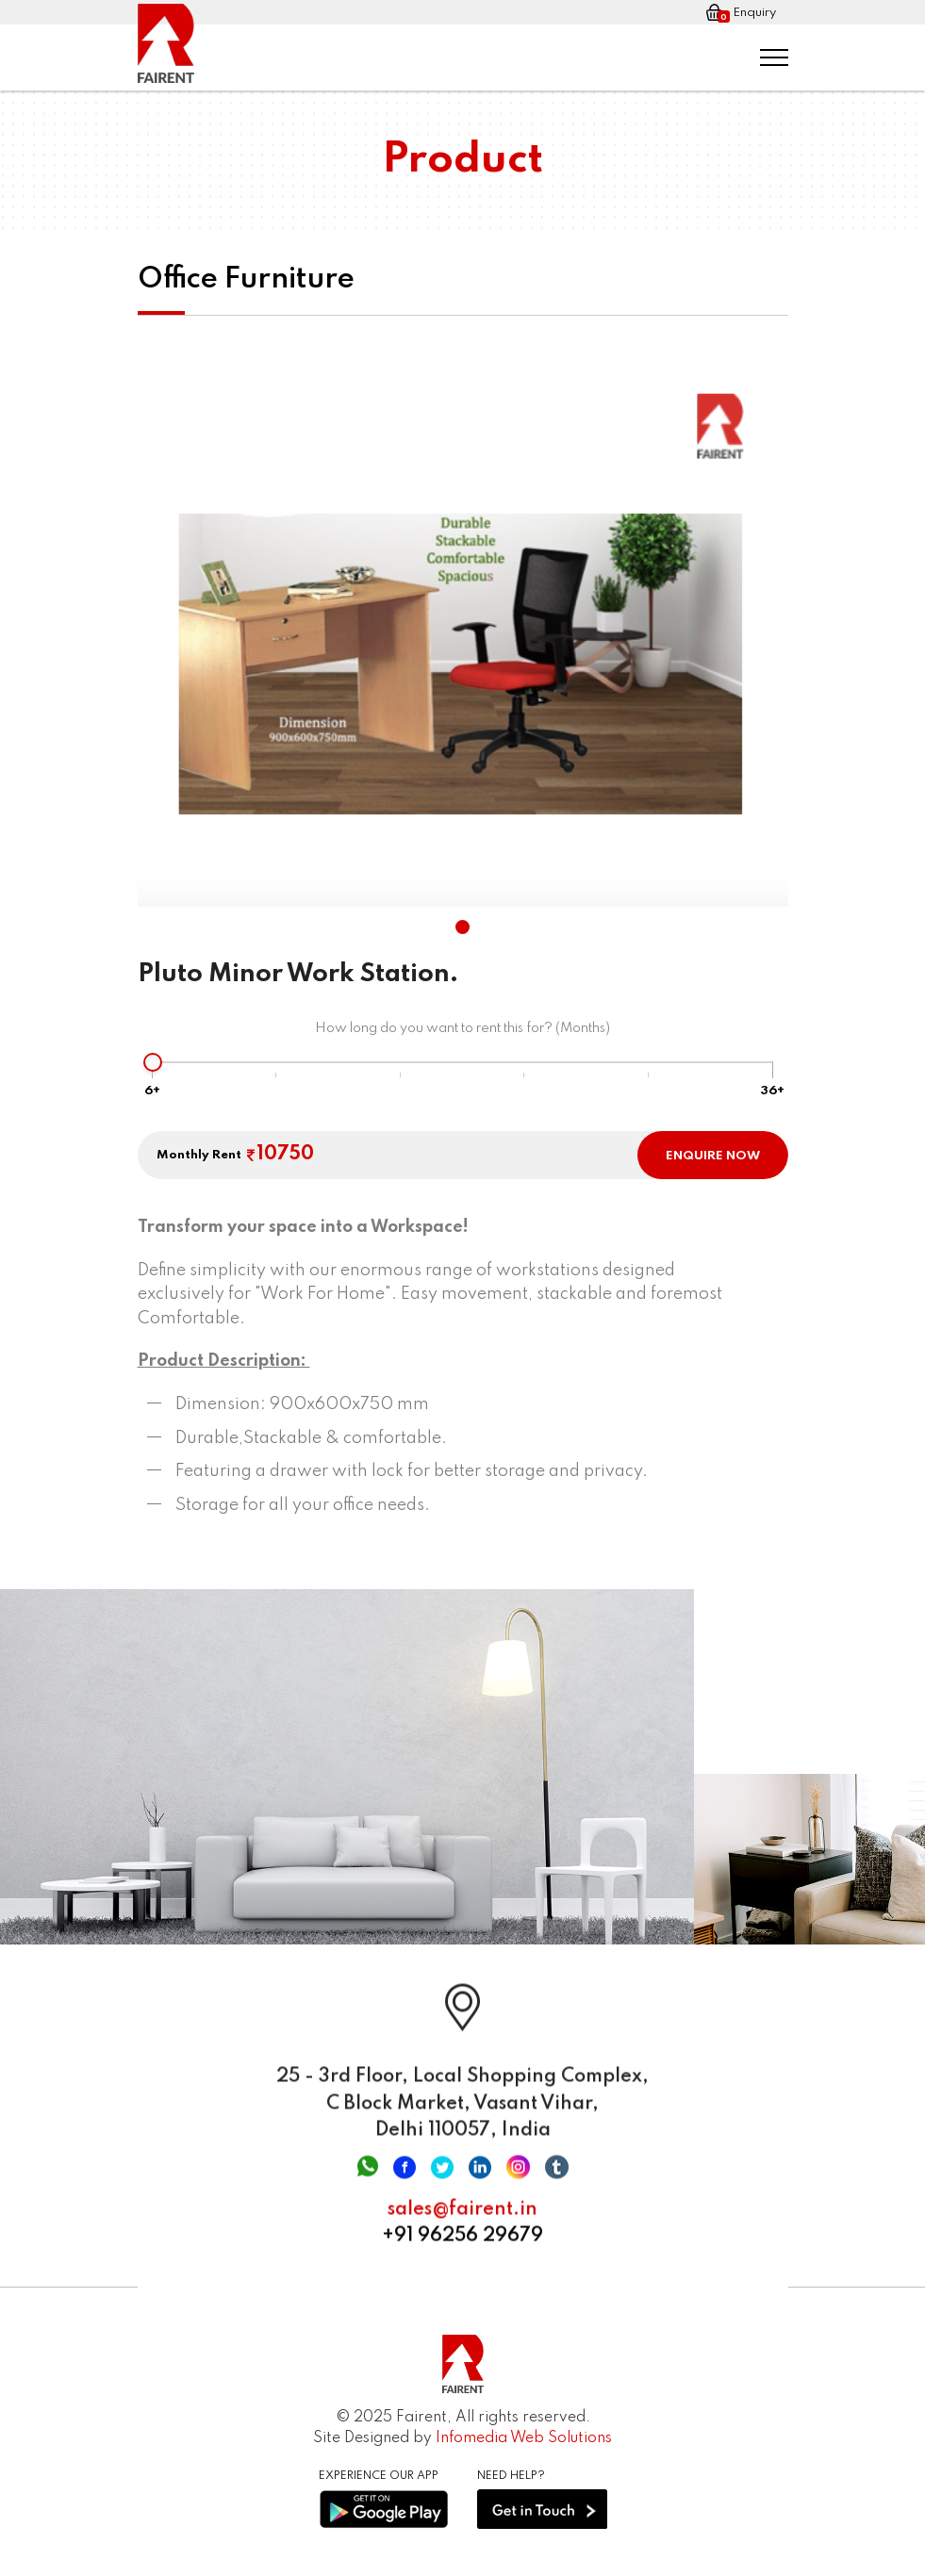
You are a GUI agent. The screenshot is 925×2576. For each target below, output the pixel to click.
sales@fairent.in (462, 2221)
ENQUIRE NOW (713, 1156)
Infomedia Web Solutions (524, 2438)
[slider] (152, 1062)
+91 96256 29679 (462, 2248)
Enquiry (741, 13)
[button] (462, 927)
